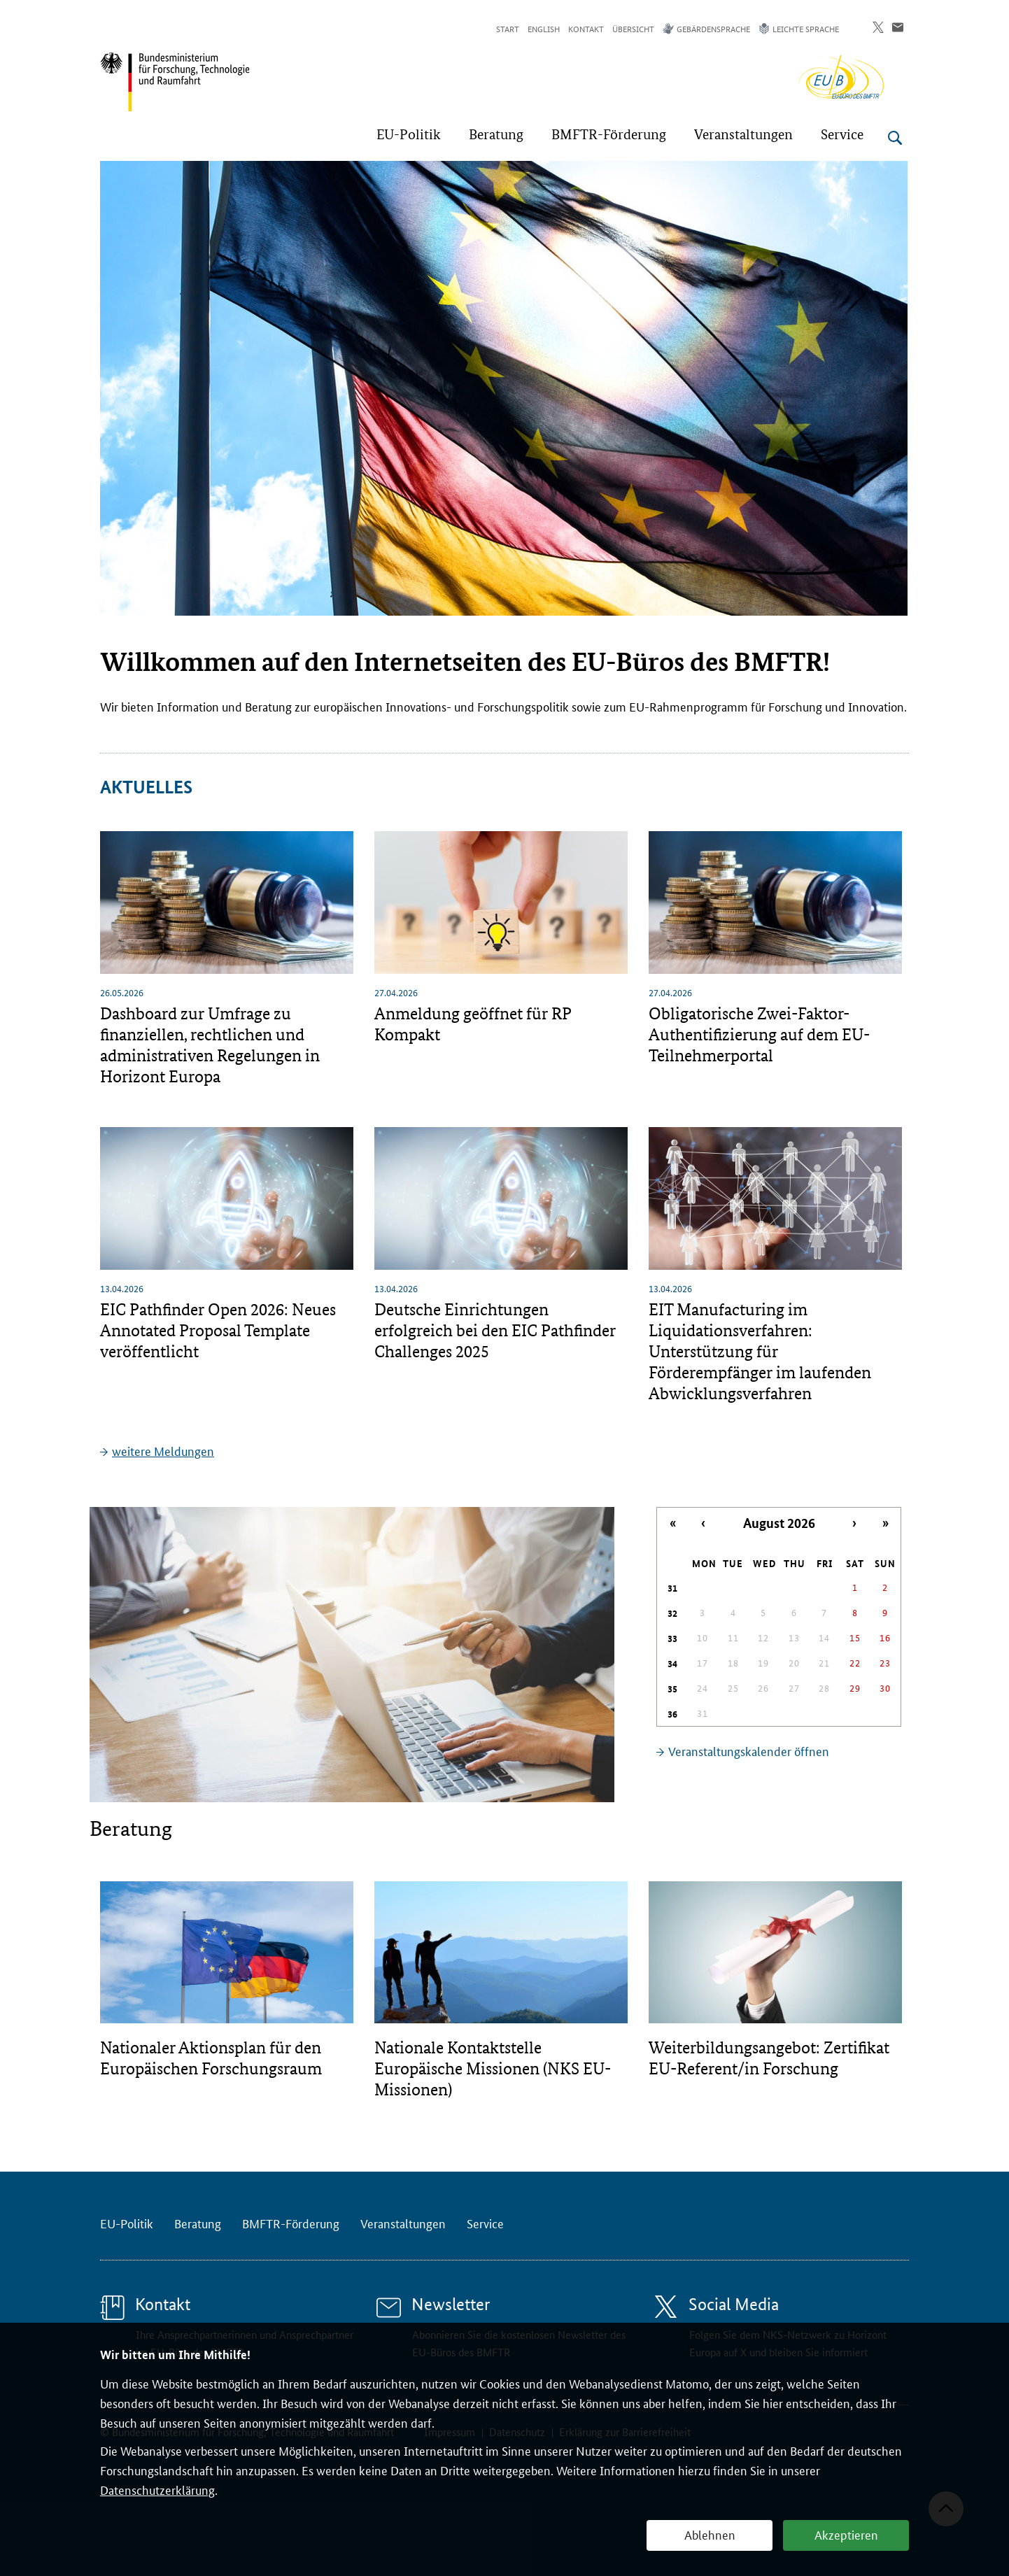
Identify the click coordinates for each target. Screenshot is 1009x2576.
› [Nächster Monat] (854, 1522)
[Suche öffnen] (895, 137)
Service (485, 2222)
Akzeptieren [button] (846, 2534)
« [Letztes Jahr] (673, 1522)
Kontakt (586, 28)
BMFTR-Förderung (290, 2222)
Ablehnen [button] (709, 2534)
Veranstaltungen (403, 2222)
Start (507, 28)
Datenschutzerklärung (157, 2489)
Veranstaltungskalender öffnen (748, 1750)
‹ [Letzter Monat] (703, 1522)
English (544, 28)
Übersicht (633, 28)
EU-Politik (126, 2222)
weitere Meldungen (163, 1450)
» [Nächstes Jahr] (885, 1522)
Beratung (197, 2222)
